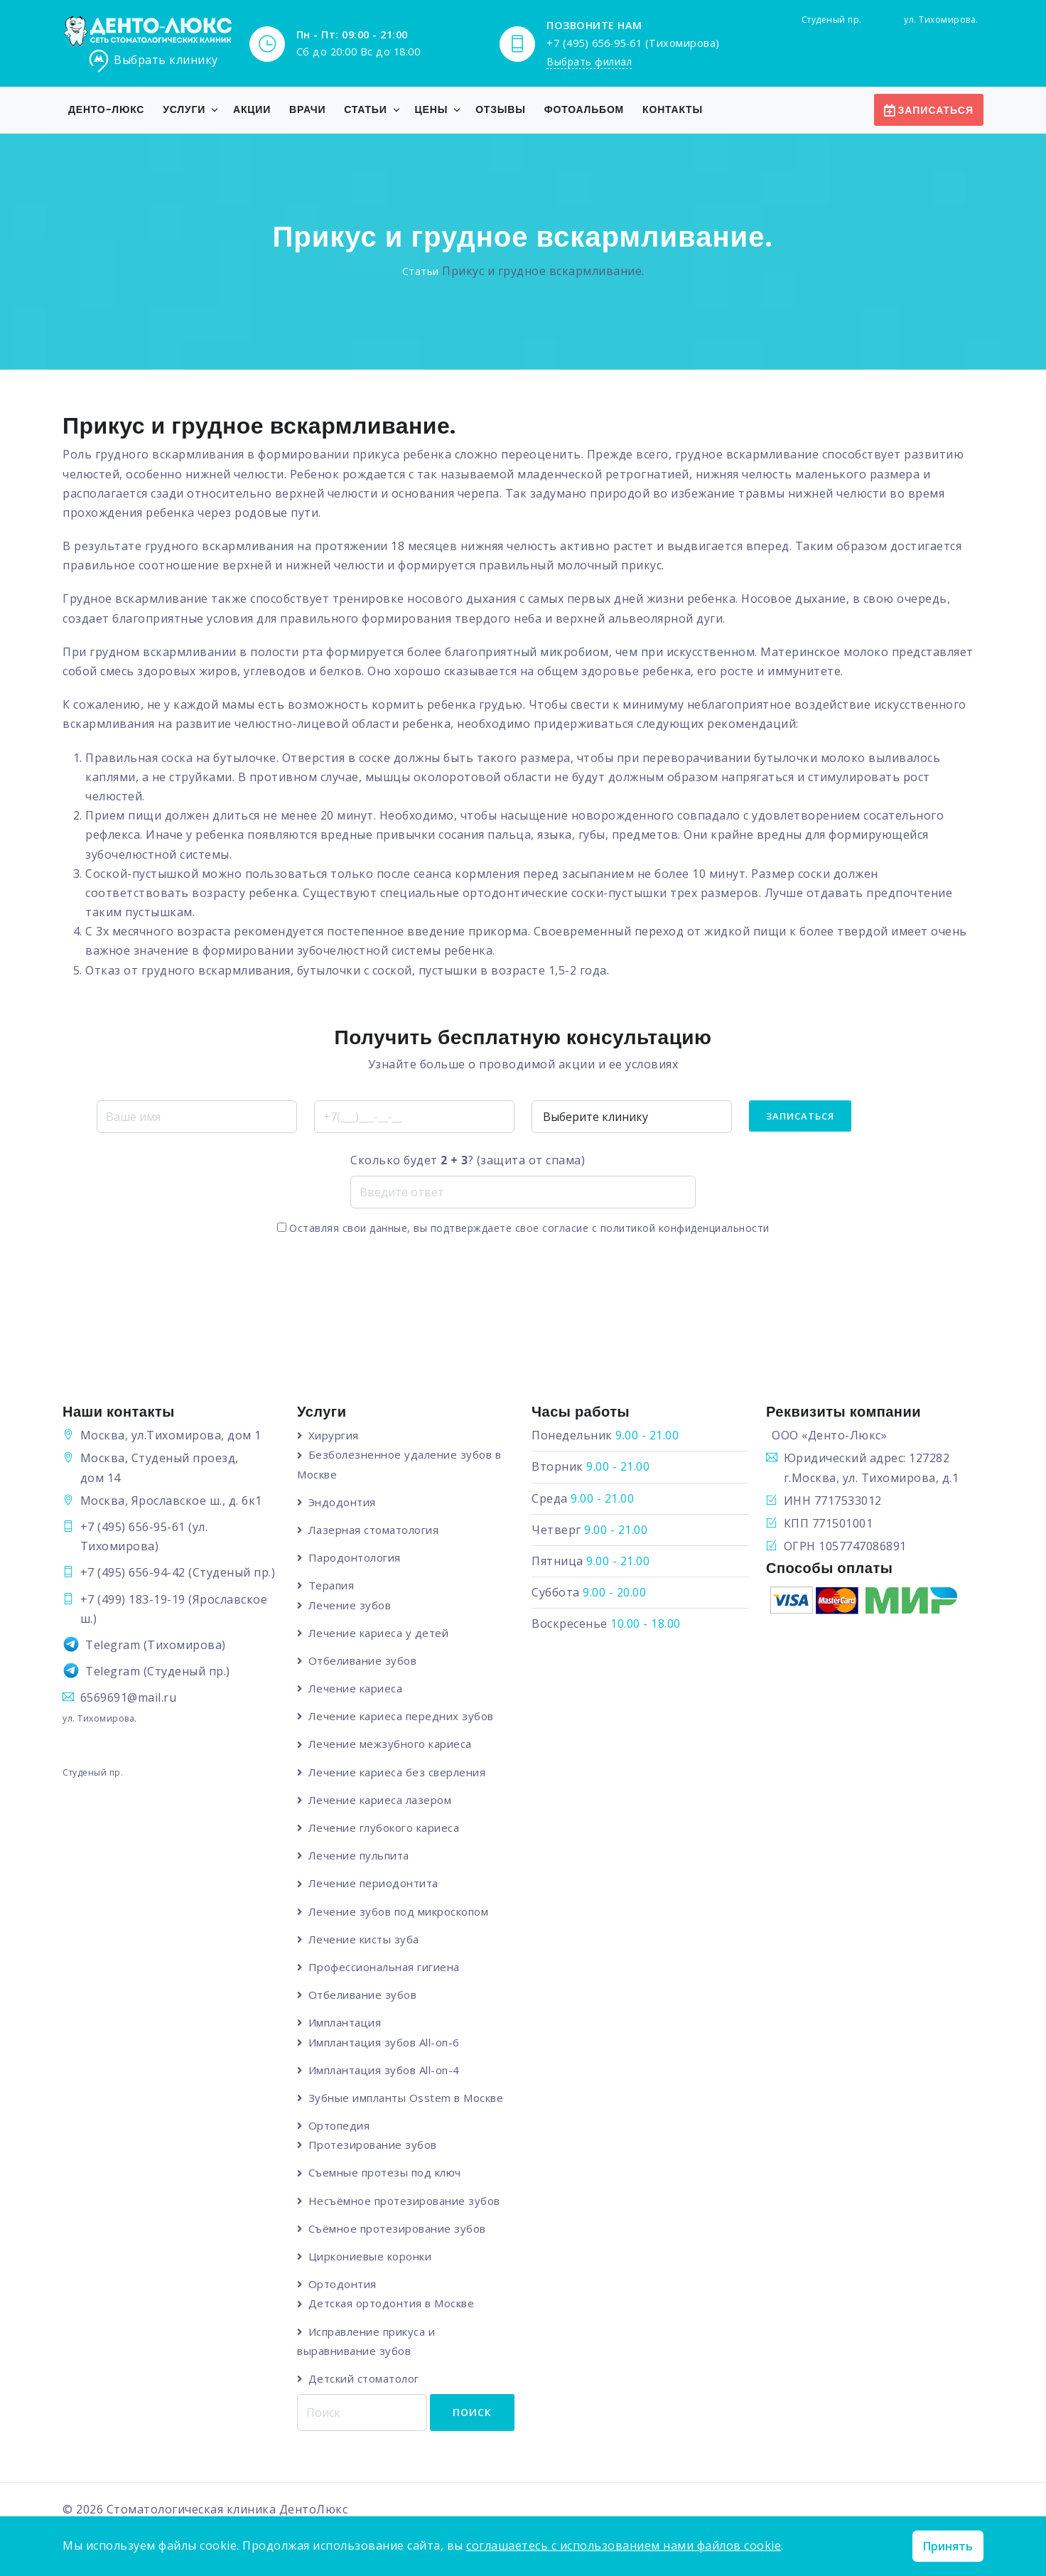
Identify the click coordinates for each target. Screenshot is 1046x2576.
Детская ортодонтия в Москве (392, 2304)
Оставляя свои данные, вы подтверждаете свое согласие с (523, 1228)
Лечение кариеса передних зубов (402, 1717)
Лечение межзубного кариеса (391, 1744)
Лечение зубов (350, 1605)
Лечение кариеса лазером (381, 1800)
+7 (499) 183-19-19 (132, 1599)
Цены (431, 109)
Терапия (332, 1586)
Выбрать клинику (152, 61)
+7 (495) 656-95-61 (132, 1527)
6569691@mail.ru (128, 1697)
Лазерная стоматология (374, 1530)
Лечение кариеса (356, 1689)
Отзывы (500, 109)
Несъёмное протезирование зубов (405, 2201)
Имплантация (345, 2023)
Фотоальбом (584, 109)
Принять (948, 2546)
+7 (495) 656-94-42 (132, 1572)
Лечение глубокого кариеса (384, 1828)
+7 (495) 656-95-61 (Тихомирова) (633, 42)
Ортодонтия (343, 2285)
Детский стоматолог (364, 2380)
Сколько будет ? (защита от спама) (467, 1160)
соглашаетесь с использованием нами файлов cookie (623, 2545)
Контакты (672, 109)
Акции (252, 109)
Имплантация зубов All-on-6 (384, 2043)
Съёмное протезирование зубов (398, 2229)
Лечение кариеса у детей (379, 1633)
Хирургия (334, 1435)
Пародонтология (355, 1557)
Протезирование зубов (373, 2145)
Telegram (112, 1645)
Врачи (307, 109)
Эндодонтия (343, 1502)
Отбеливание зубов (363, 1660)
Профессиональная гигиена (384, 1967)
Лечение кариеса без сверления (398, 1772)
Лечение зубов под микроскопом (399, 1911)
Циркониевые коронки (371, 2257)
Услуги (184, 109)
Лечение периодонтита (374, 1884)
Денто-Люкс (106, 109)
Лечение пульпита (359, 1856)
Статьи (365, 109)
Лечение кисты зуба (364, 1940)
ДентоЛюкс (313, 2510)
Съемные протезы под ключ (385, 2174)
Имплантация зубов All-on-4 (384, 2071)
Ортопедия (340, 2126)
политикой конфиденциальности (685, 1228)
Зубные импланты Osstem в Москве (407, 2098)
